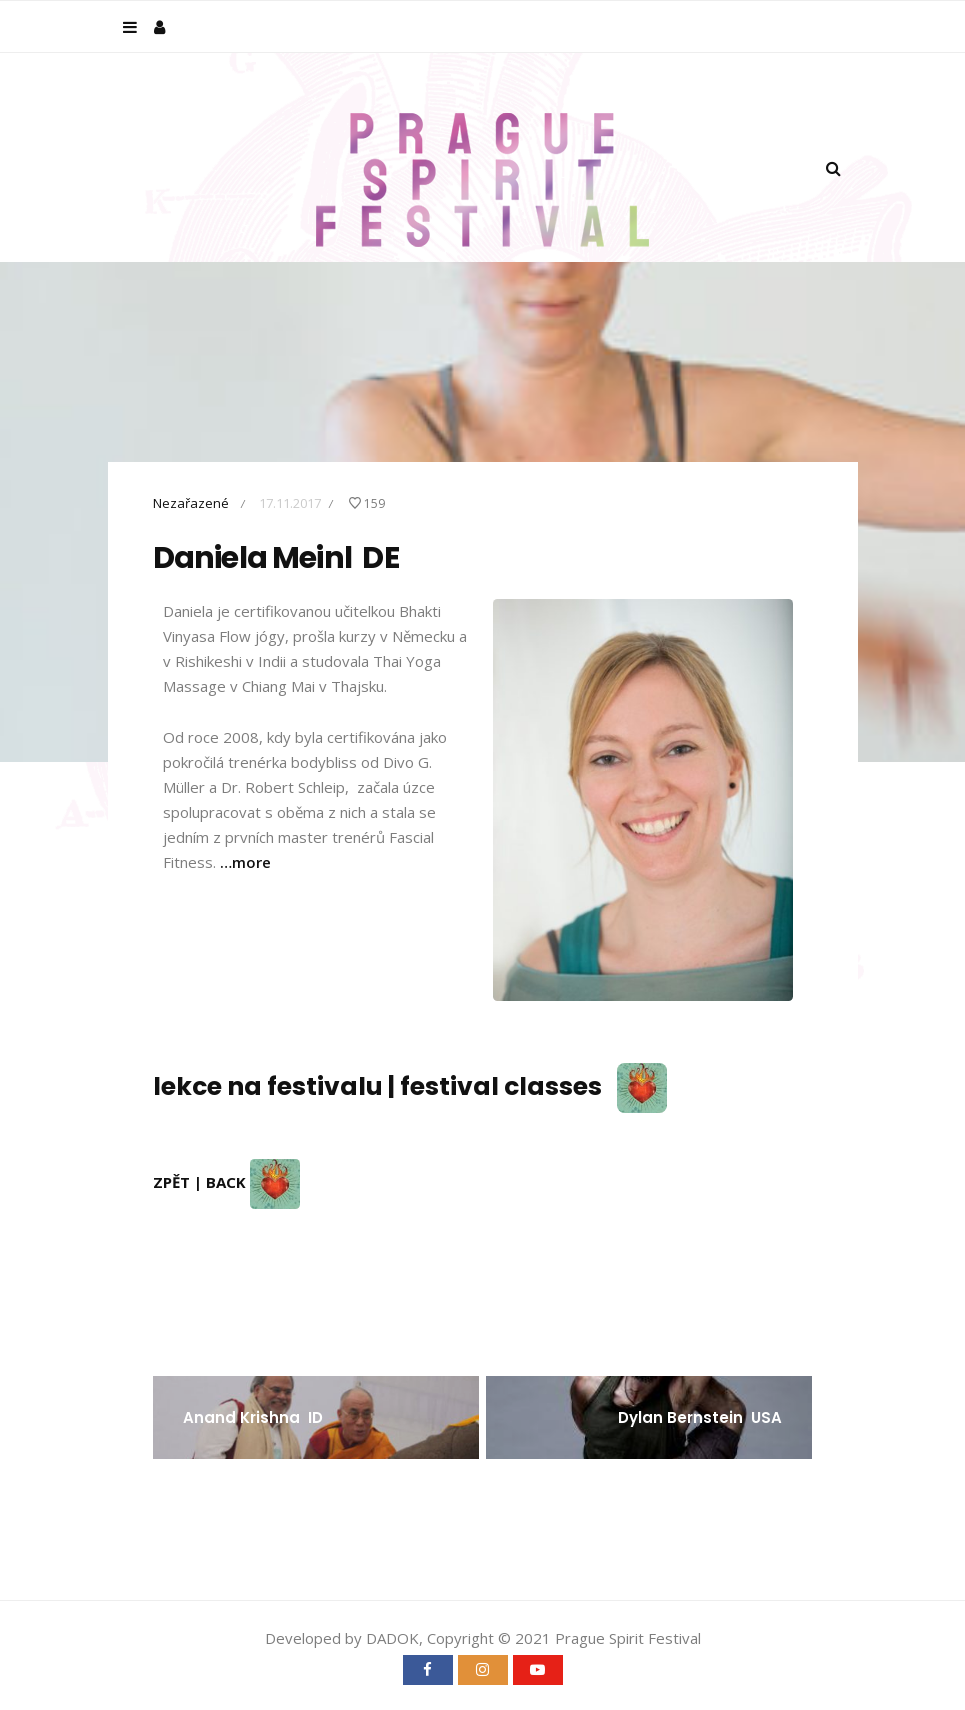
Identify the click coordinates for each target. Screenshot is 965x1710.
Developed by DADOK (342, 1638)
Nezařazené (191, 503)
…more (245, 862)
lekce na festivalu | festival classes (410, 1086)
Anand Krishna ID (253, 1417)
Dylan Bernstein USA (700, 1417)
